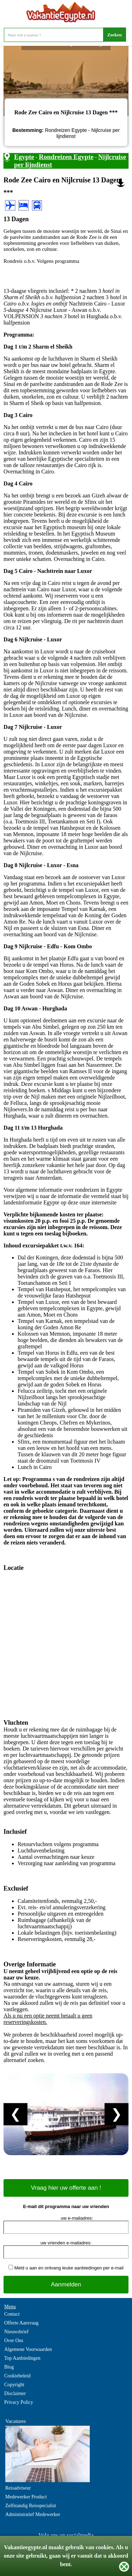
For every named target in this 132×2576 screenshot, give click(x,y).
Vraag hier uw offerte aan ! (66, 2187)
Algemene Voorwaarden (28, 2349)
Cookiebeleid (17, 2375)
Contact (12, 2314)
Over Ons (13, 2340)
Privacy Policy (18, 2402)
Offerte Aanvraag (21, 2323)
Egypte (24, 157)
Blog (9, 2367)
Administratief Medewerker (32, 2514)
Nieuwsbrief (16, 2331)
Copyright (14, 2384)
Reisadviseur (18, 2488)
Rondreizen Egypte (66, 157)
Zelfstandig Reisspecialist (30, 2505)
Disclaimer (15, 2393)
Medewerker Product (26, 2496)
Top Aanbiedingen (22, 2358)
